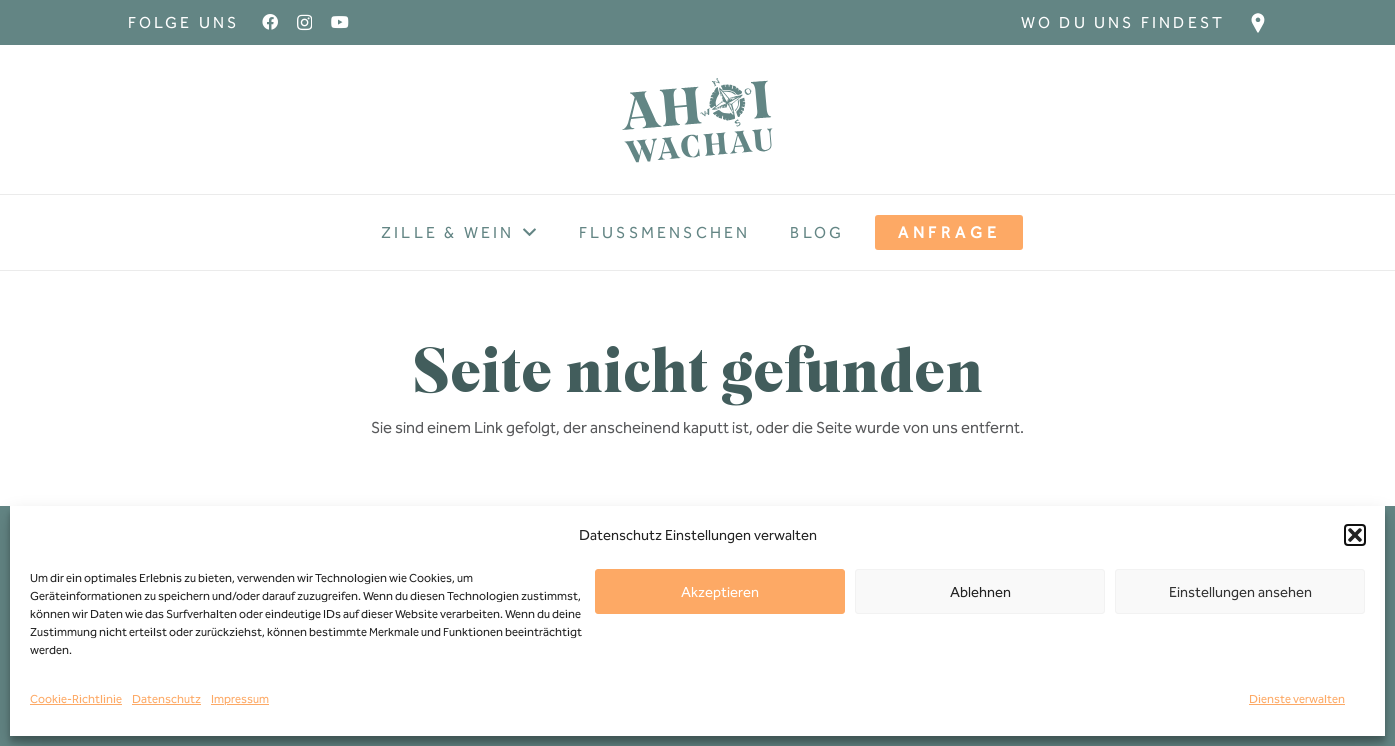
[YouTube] (340, 22)
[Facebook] (270, 22)
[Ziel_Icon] (1258, 23)
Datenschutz (166, 699)
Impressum (240, 699)
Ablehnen (980, 592)
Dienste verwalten (1297, 699)
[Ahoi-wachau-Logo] (698, 120)
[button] (1355, 535)
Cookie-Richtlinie (76, 699)
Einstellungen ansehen (1240, 592)
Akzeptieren (720, 592)
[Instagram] (304, 23)
